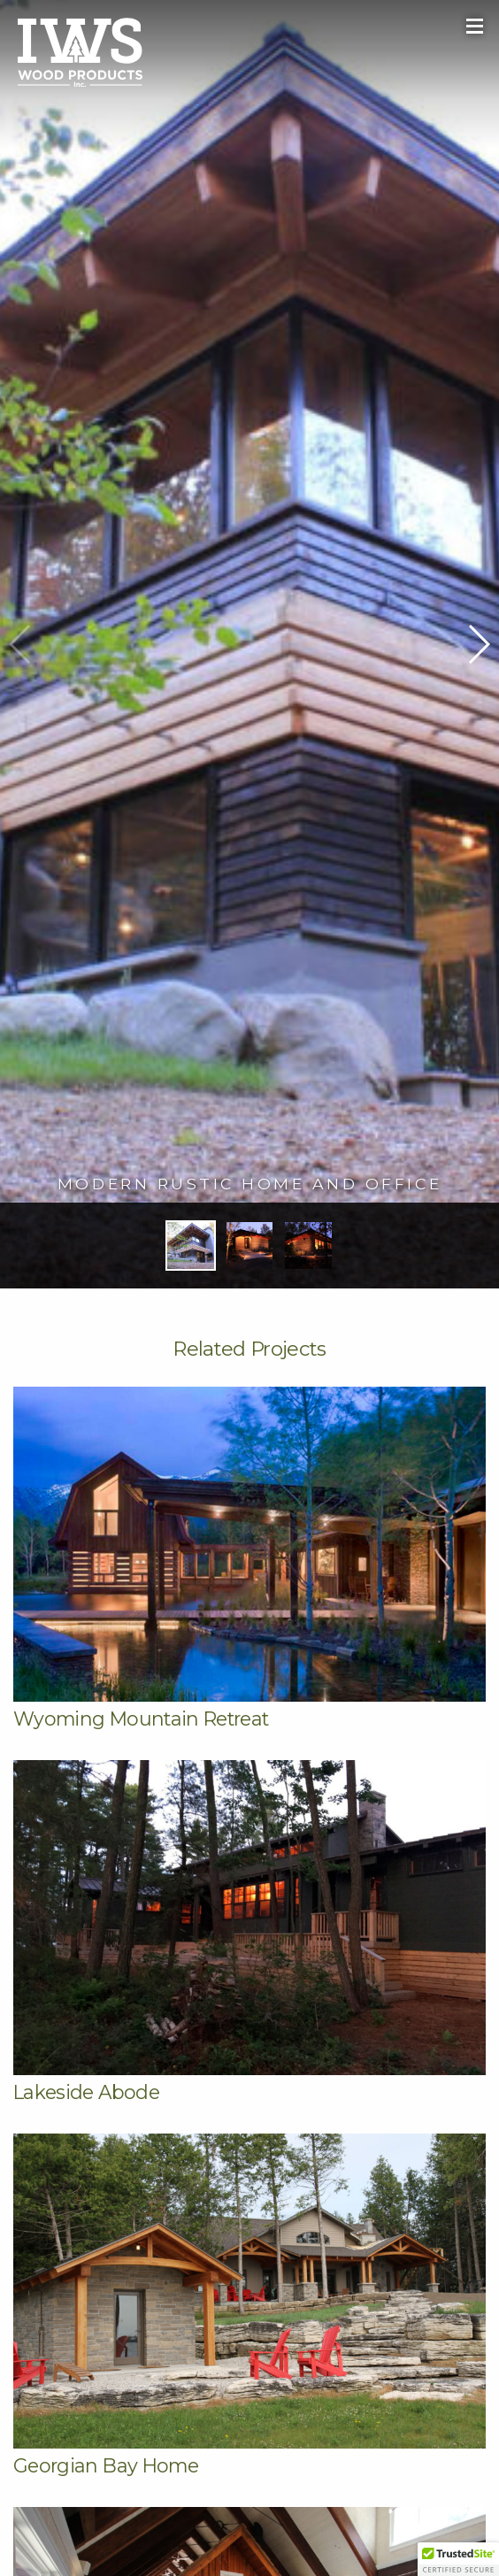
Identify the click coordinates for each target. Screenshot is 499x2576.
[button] (478, 644)
